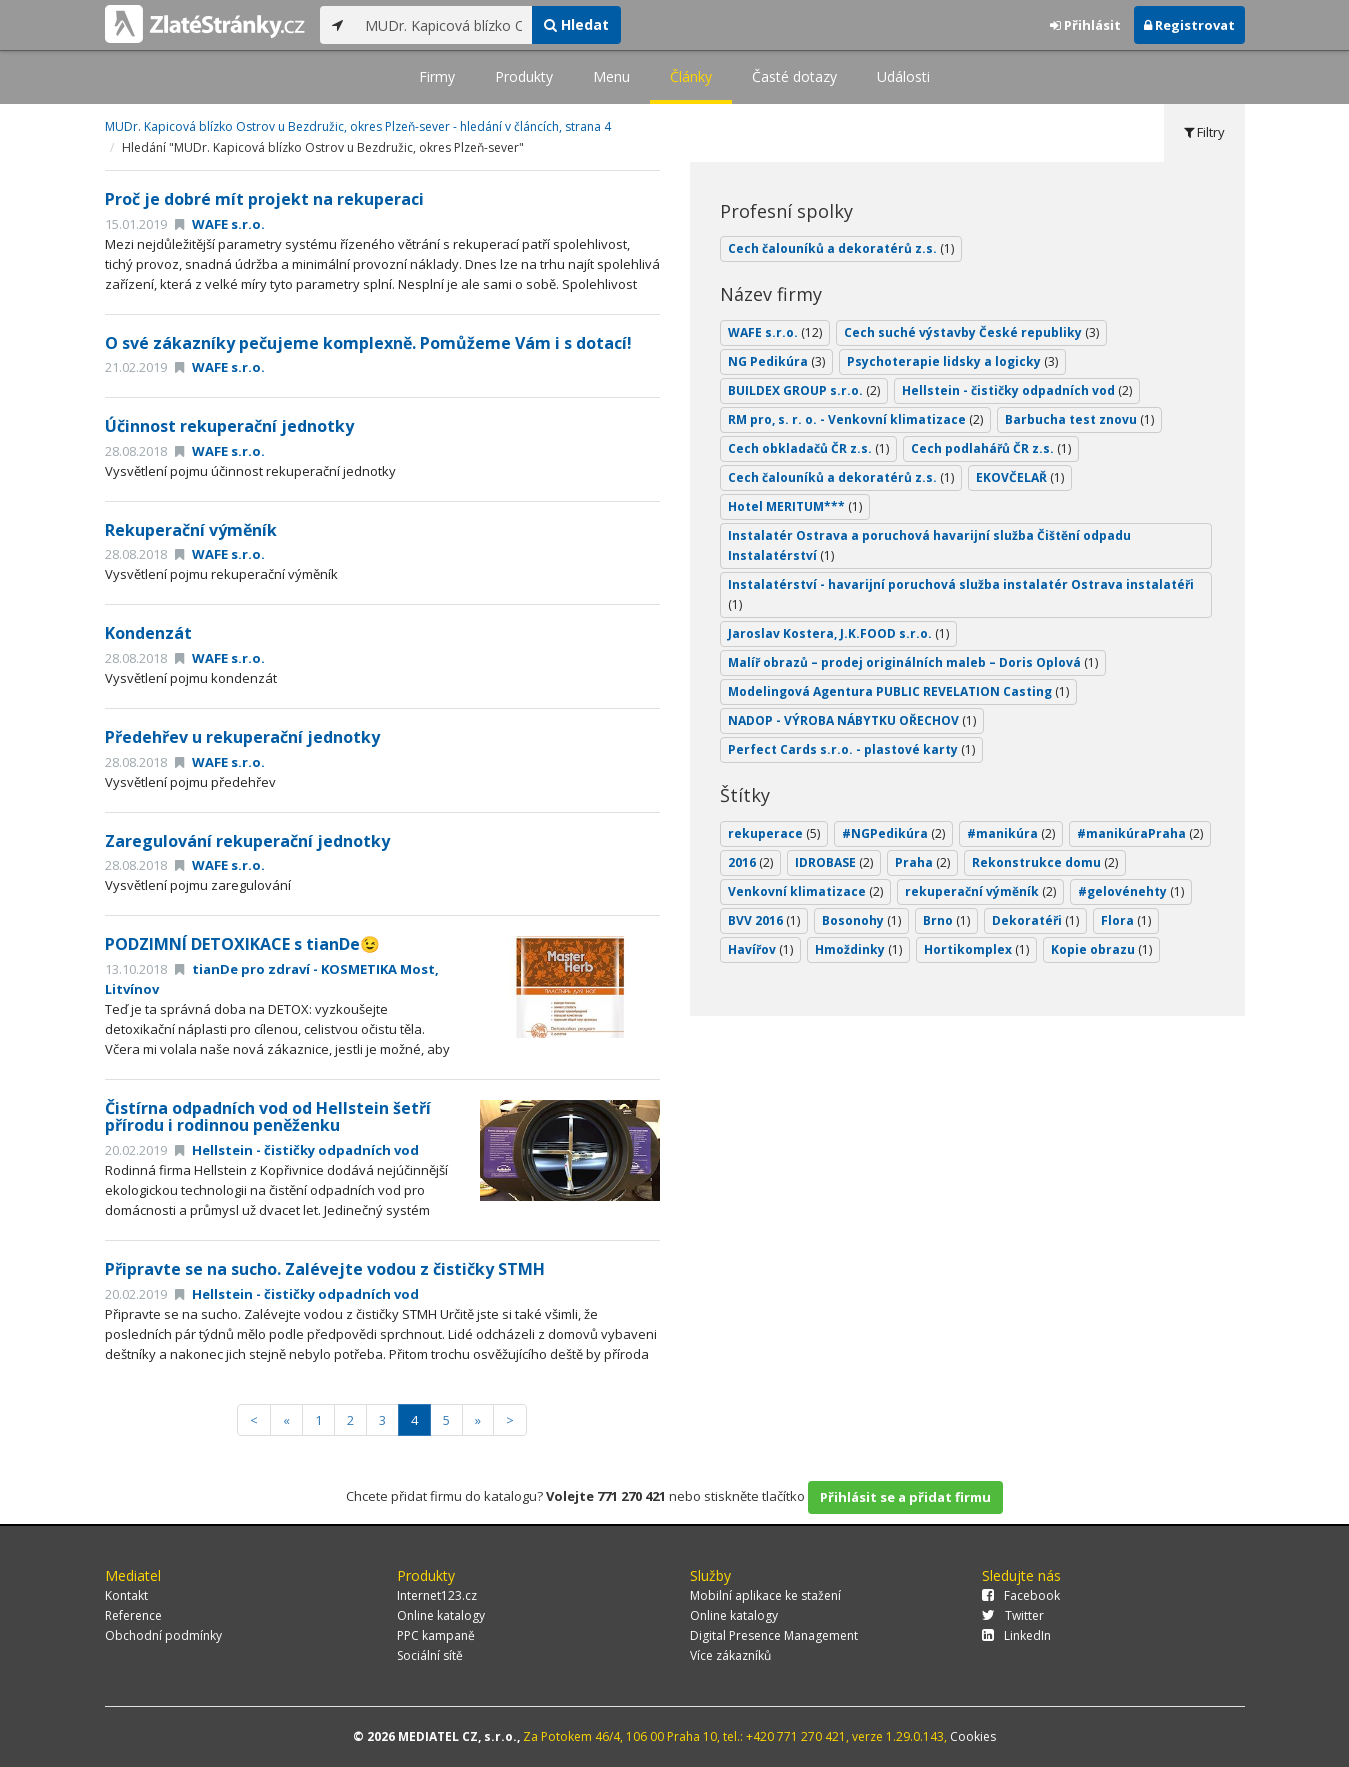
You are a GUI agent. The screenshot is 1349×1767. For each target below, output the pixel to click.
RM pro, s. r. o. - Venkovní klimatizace (855, 419)
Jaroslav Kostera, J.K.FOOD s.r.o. (838, 633)
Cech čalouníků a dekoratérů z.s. (841, 248)
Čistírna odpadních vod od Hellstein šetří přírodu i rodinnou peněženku (268, 1117)
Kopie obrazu (1101, 949)
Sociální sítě (430, 1655)
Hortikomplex (976, 949)
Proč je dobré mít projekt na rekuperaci (264, 199)
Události (903, 76)
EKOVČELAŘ (1020, 477)
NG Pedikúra (776, 361)
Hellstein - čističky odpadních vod (297, 1150)
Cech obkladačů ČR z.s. (808, 448)
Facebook (1021, 1595)
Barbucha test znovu (1079, 419)
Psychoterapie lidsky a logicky (952, 361)
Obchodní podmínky (163, 1635)
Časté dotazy (794, 76)
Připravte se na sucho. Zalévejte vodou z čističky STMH (325, 1269)
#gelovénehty (1131, 891)
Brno (946, 920)
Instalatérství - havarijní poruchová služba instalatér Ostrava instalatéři (961, 594)
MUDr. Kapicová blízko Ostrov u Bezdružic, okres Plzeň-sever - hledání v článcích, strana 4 (358, 126)
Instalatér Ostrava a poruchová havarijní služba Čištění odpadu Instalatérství (929, 545)
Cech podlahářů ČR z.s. (991, 448)
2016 (750, 862)
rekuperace (774, 833)
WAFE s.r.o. (220, 224)
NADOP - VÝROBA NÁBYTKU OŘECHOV (852, 720)
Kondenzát (148, 633)
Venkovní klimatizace (805, 891)
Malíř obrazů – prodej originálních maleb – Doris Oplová (913, 662)
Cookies (973, 1736)
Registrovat (1189, 25)
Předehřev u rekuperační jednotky (242, 737)
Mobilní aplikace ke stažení (765, 1595)
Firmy (437, 76)
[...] (443, 25)
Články (691, 76)
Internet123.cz (437, 1595)
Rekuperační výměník (191, 530)
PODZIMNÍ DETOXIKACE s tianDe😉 (242, 944)
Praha (922, 862)
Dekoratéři (1035, 920)
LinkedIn (1016, 1635)
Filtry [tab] (1204, 132)
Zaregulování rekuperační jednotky (247, 841)
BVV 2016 (764, 920)
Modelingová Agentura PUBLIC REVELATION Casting (898, 691)
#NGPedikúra (893, 833)
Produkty (524, 76)
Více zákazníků (730, 1655)
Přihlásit (1085, 25)
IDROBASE (834, 862)
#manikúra (1011, 833)
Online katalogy (441, 1615)
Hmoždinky (858, 949)
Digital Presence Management (774, 1635)
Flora (1126, 920)
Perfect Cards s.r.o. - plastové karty (851, 749)
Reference (133, 1615)
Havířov (760, 949)
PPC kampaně (436, 1635)
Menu (611, 76)
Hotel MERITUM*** (795, 506)
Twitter (1013, 1615)
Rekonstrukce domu (1045, 862)
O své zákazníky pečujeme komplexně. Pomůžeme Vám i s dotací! (368, 343)
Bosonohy (861, 920)
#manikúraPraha (1140, 833)
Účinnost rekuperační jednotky (229, 426)
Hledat (576, 24)
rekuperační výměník (980, 891)
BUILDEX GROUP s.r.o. (804, 390)
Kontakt (126, 1595)
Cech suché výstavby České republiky (971, 332)
